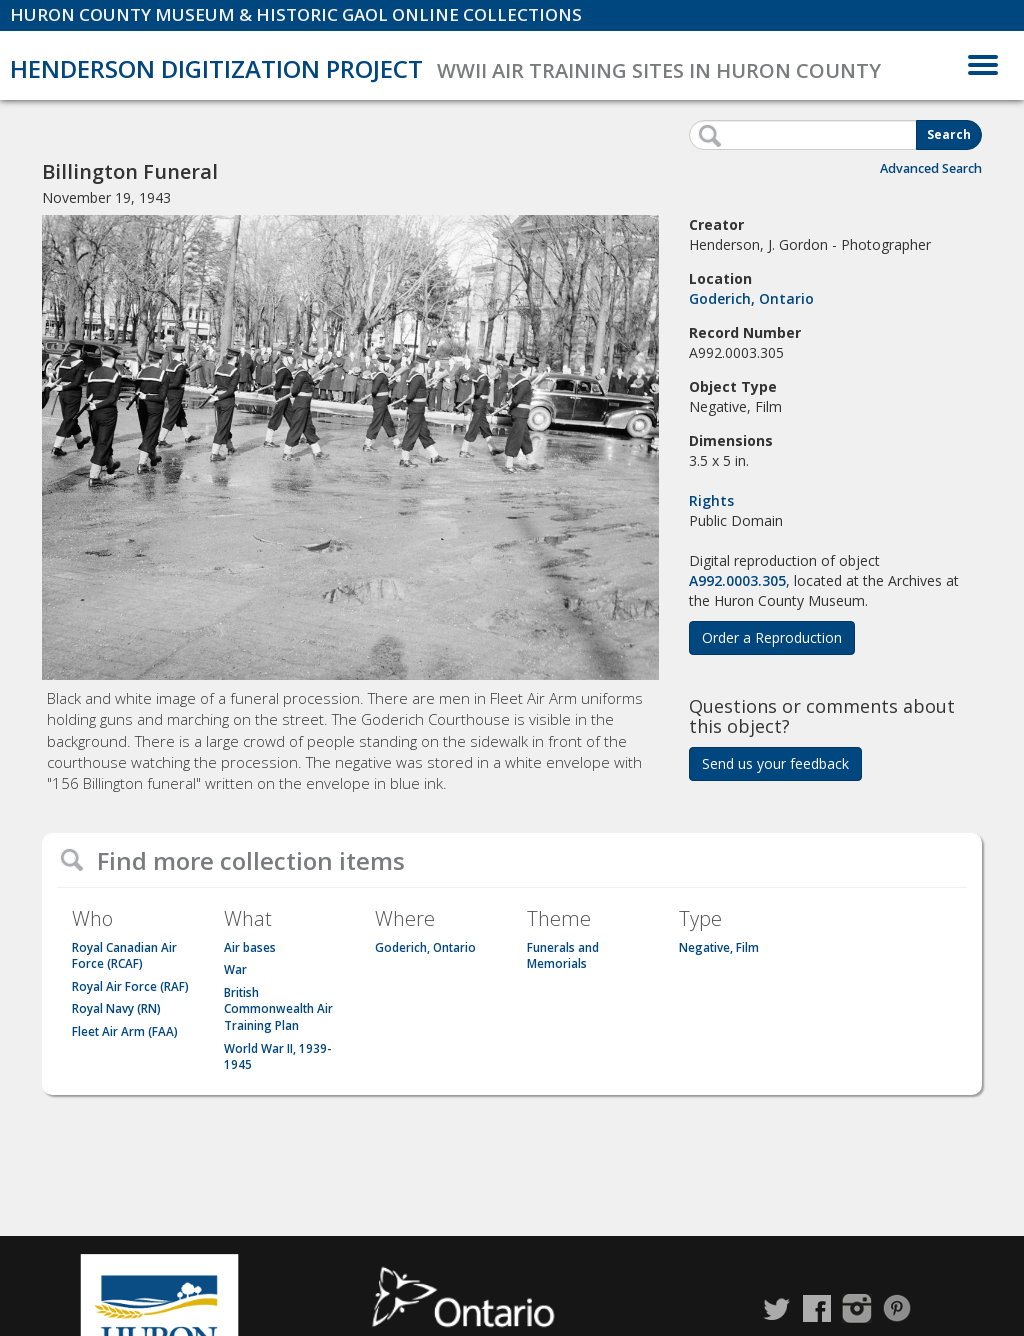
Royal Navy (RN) (116, 1008)
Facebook (817, 1308)
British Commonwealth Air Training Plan (278, 1009)
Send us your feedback (775, 763)
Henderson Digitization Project (216, 68)
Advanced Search (931, 168)
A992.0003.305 (737, 580)
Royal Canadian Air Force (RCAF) (124, 956)
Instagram (857, 1308)
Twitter (777, 1308)
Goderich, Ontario (751, 298)
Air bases (250, 947)
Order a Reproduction (772, 637)
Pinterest (897, 1308)
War (235, 969)
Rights (711, 500)
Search (949, 134)
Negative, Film (719, 947)
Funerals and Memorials (563, 956)
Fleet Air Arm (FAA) (125, 1031)
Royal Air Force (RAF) (130, 986)
